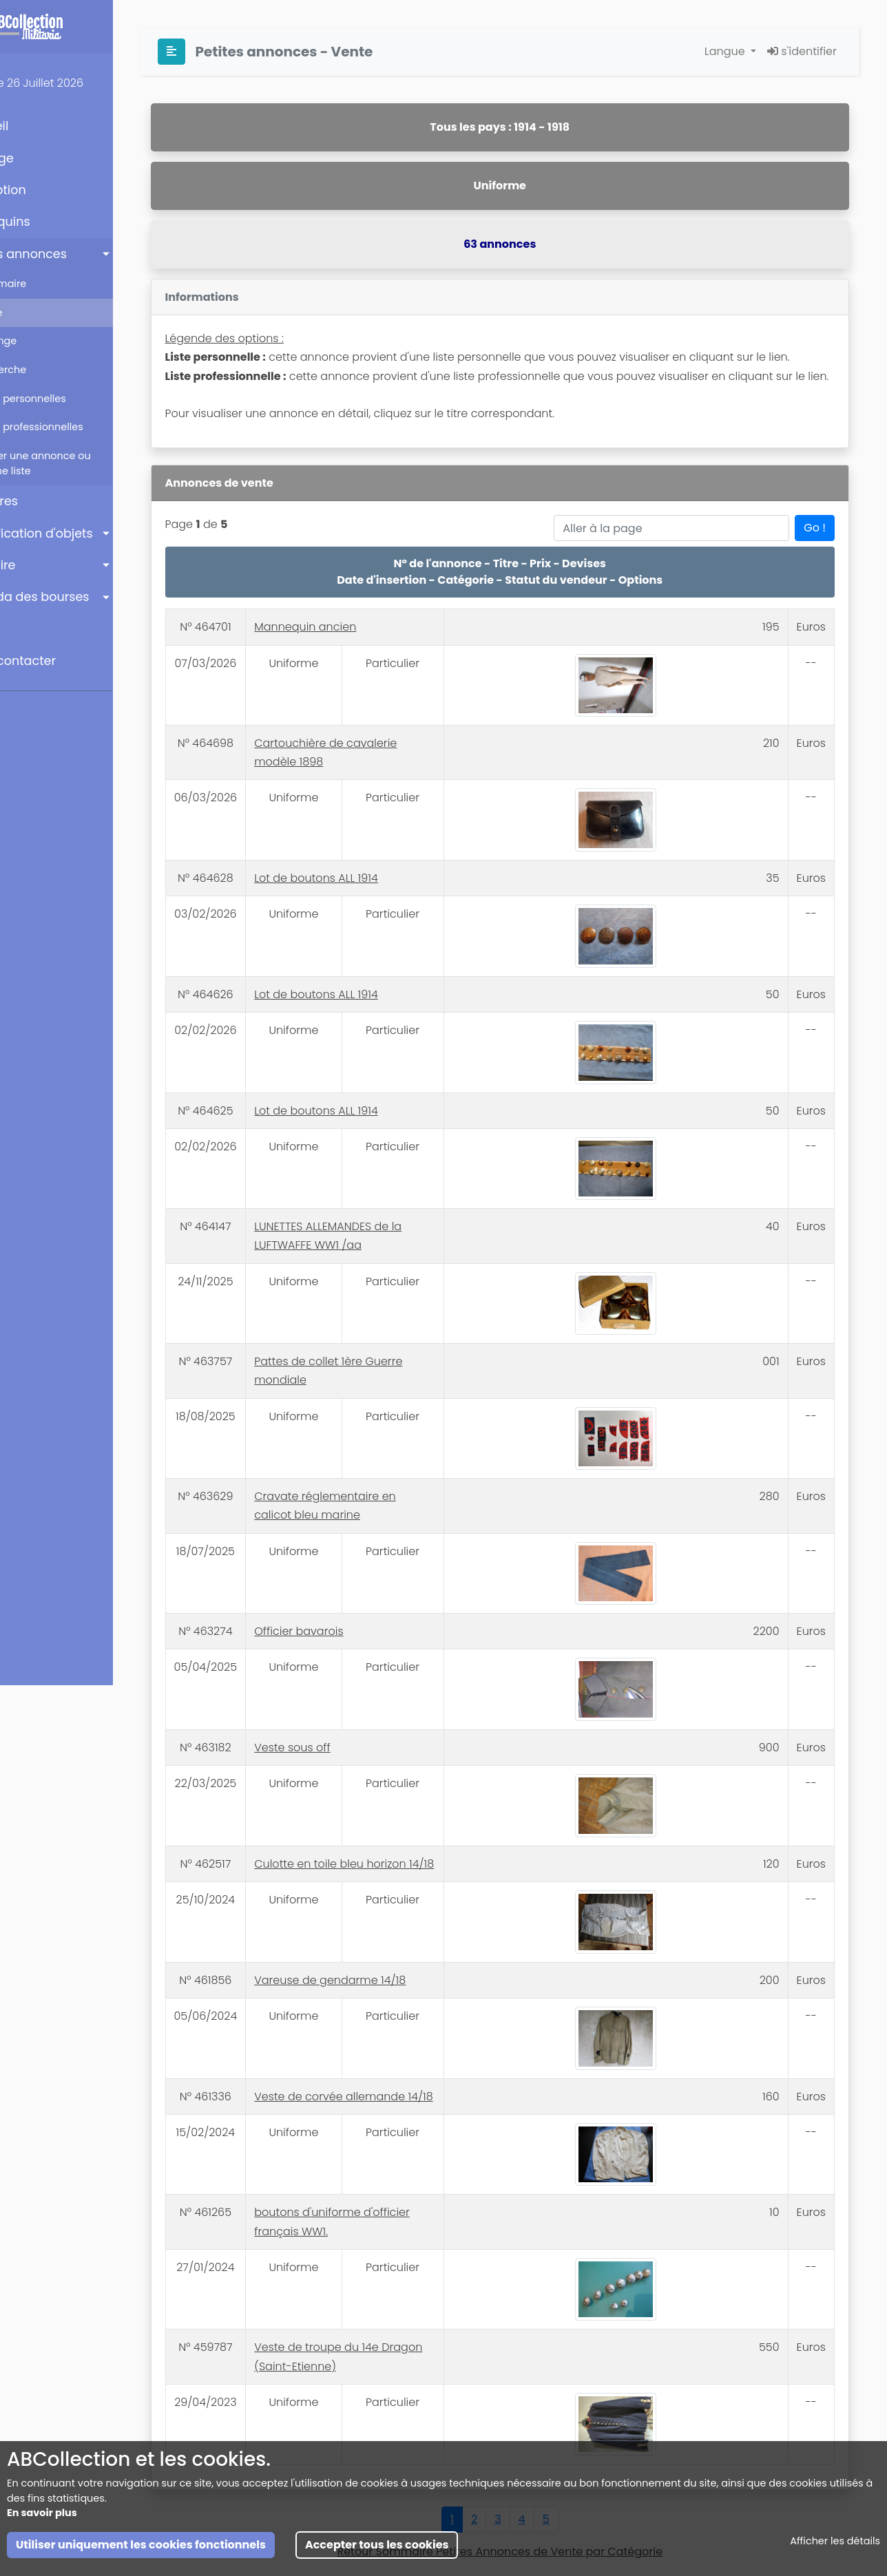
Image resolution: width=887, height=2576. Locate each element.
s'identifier (802, 51)
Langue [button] (726, 51)
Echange (48, 341)
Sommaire (53, 284)
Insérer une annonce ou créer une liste (85, 463)
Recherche (53, 370)
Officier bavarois (358, 1594)
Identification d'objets (79, 533)
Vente (41, 312)
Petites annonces (66, 254)
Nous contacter (61, 661)
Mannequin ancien (365, 665)
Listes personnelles (73, 398)
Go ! (815, 565)
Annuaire (41, 565)
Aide (28, 629)
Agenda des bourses (78, 597)
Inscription (46, 190)
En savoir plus (42, 2517)
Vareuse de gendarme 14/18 (390, 1934)
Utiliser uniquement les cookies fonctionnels (141, 2549)
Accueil (37, 126)
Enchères (42, 501)
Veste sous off (352, 1701)
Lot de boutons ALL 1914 (376, 897)
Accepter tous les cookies (377, 2549)
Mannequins (48, 221)
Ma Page (40, 158)
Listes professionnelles (82, 427)
